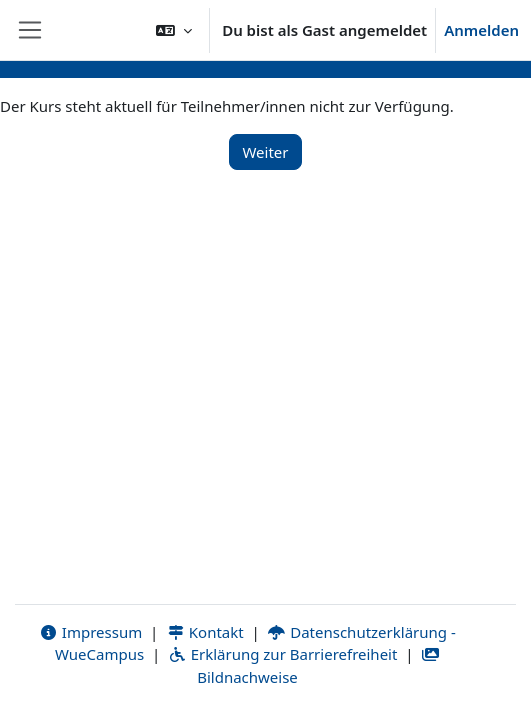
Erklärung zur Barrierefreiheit (282, 654)
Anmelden (481, 30)
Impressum (90, 632)
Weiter (265, 152)
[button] (174, 30)
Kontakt (205, 632)
